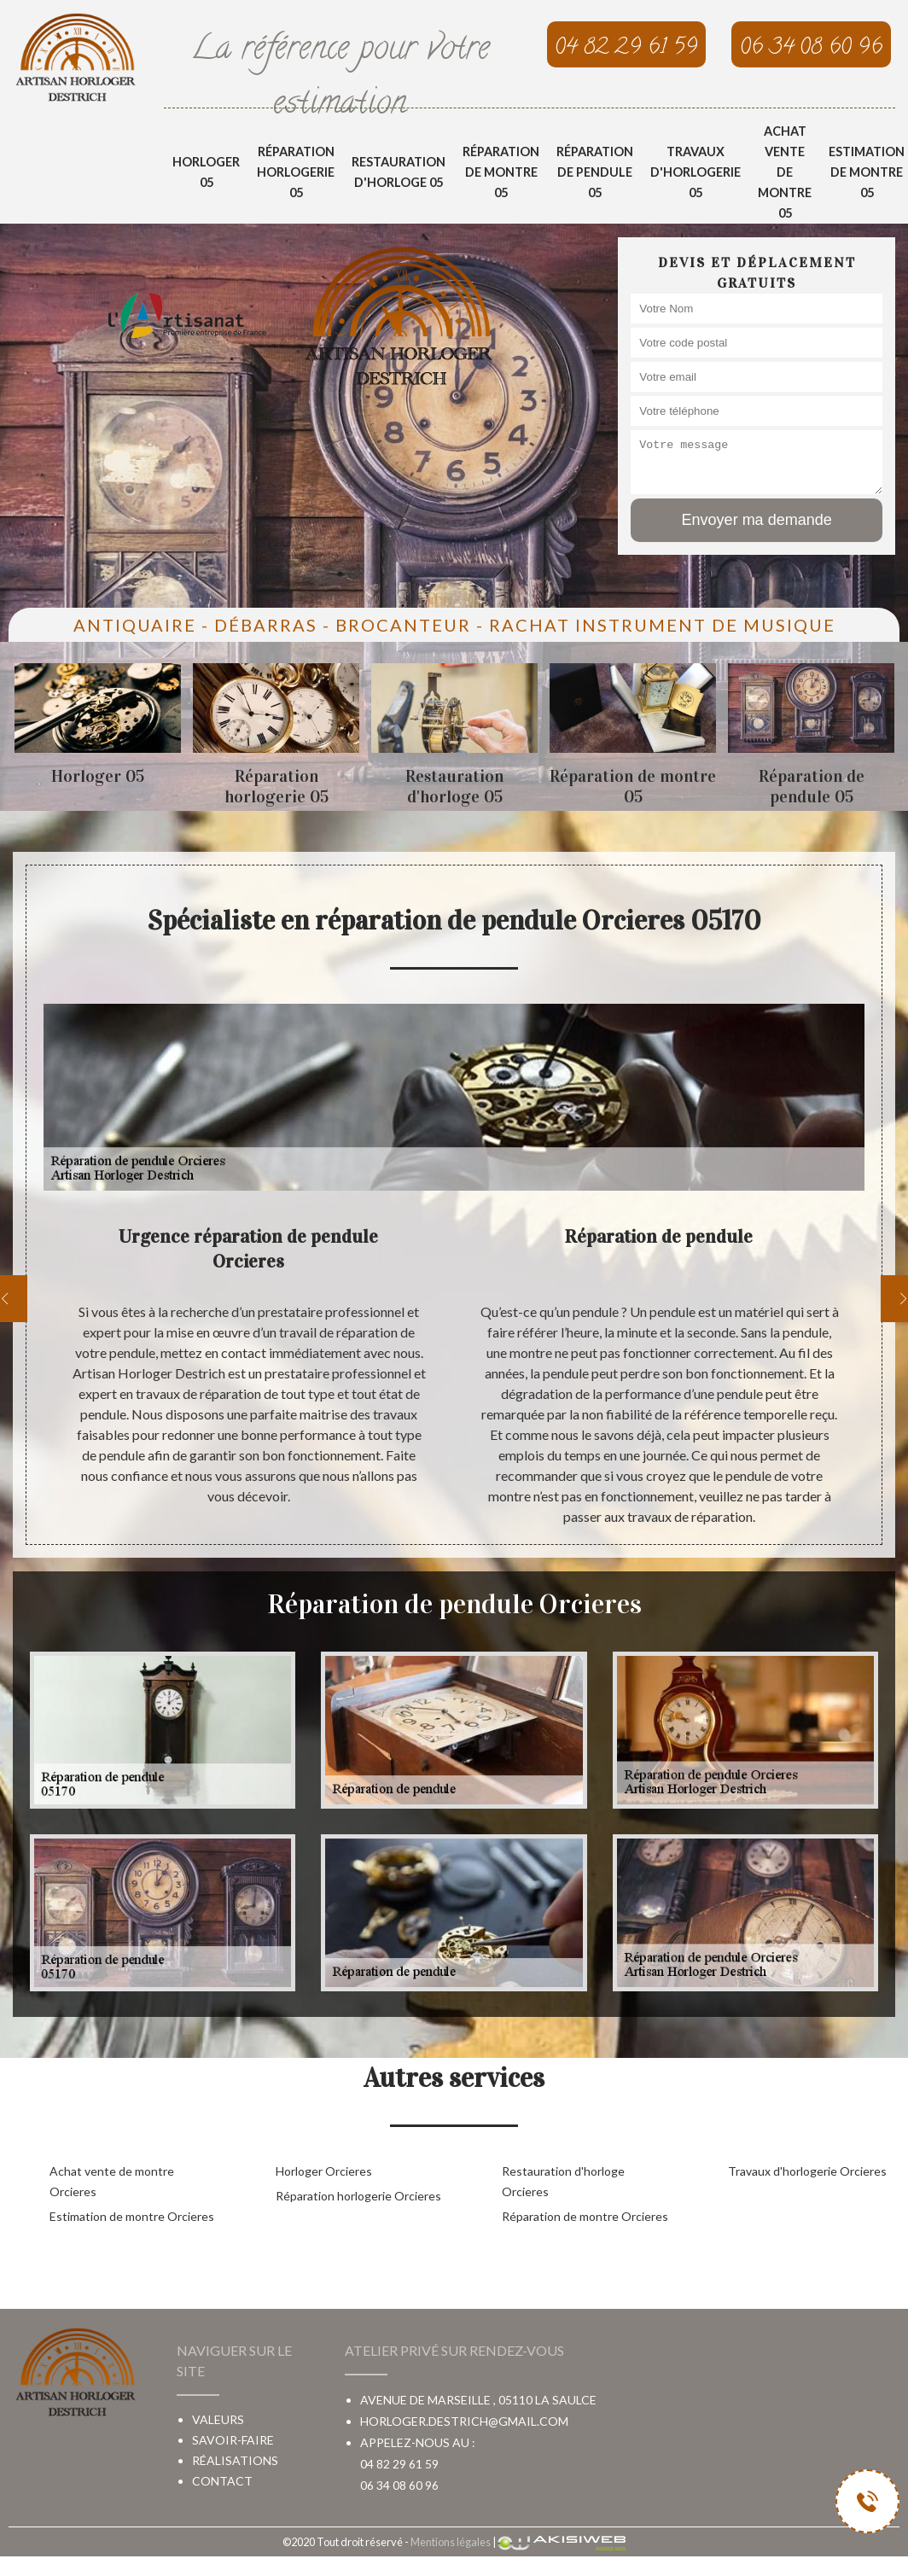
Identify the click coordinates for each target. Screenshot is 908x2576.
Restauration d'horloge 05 (398, 171)
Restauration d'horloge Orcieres (563, 2181)
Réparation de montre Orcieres (585, 2216)
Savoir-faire (233, 2440)
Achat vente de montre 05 (785, 172)
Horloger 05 (206, 171)
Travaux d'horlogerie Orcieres (807, 2171)
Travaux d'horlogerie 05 (695, 172)
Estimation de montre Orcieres (131, 2216)
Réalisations (235, 2460)
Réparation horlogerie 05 (296, 172)
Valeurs (218, 2419)
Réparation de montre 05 (501, 172)
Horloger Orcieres (324, 2171)
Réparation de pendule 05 (594, 172)
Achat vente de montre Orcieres (111, 2181)
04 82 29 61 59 (399, 2464)
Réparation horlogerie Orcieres (358, 2195)
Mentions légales (450, 2542)
